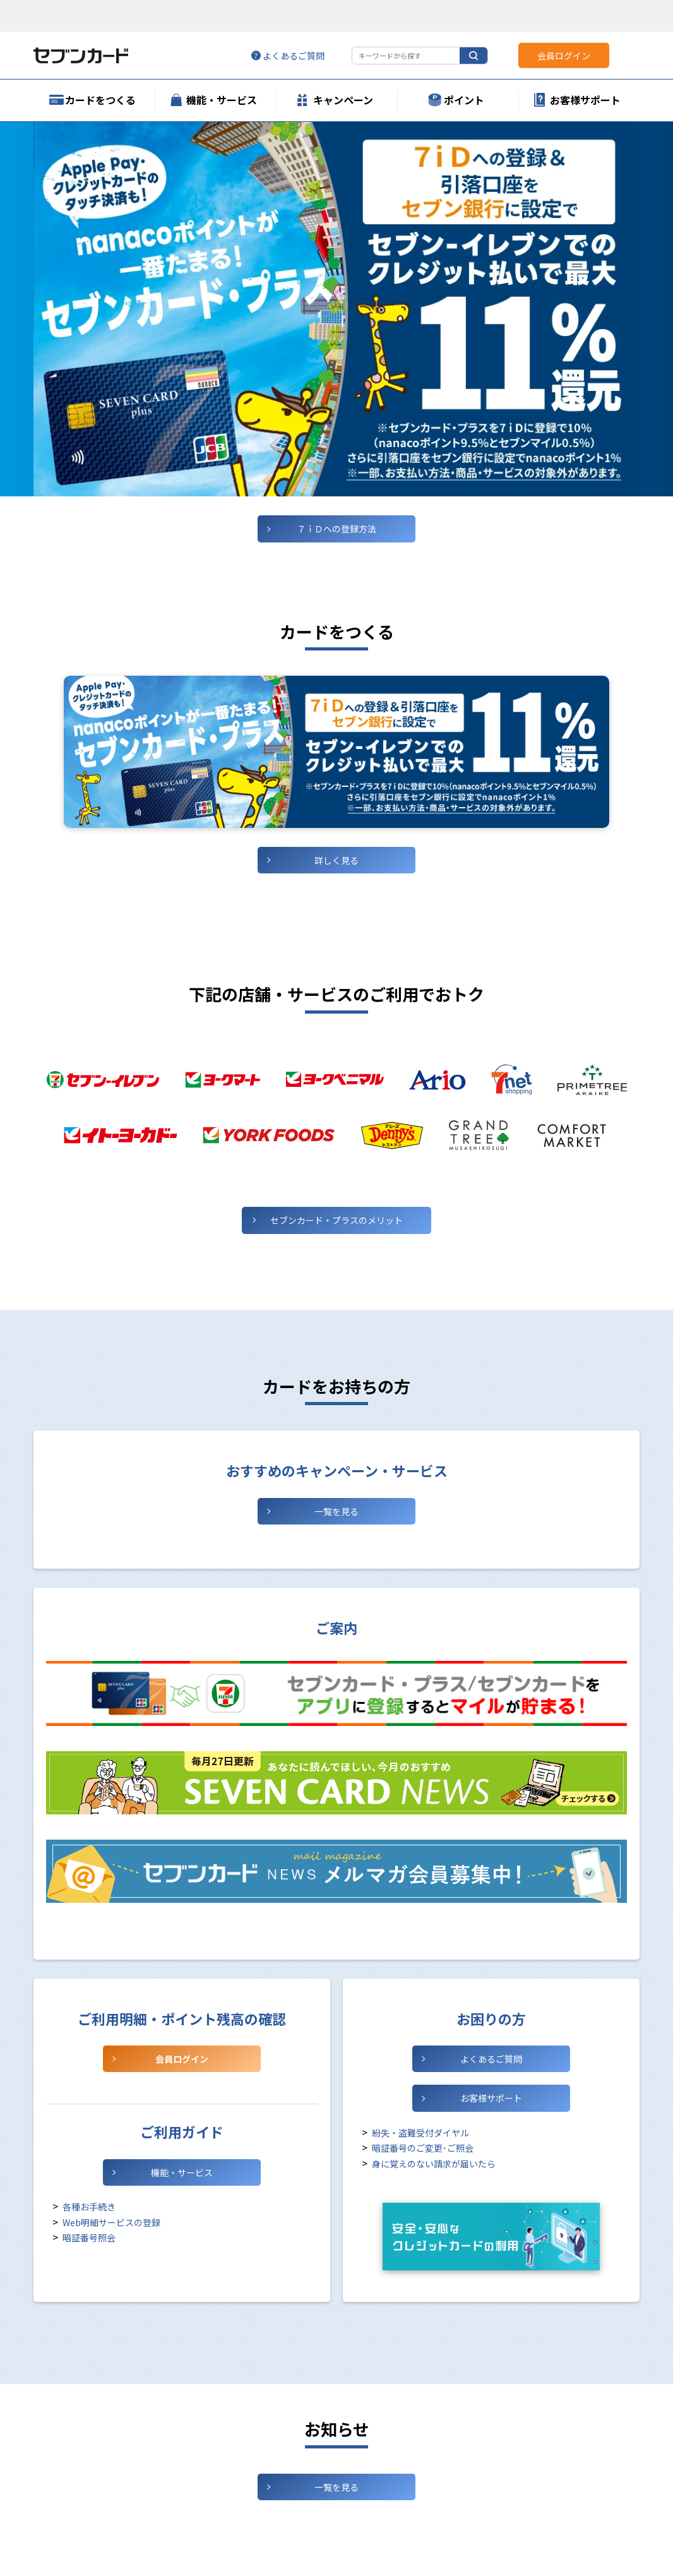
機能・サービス (182, 2172)
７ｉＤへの (336, 529)
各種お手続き (89, 2206)
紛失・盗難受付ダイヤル (420, 2132)
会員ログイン (181, 2058)
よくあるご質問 (491, 2058)
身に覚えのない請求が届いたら (434, 2163)
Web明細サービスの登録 (111, 2222)
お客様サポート (491, 2098)
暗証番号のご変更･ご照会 (422, 2148)
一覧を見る (336, 1511)
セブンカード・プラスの (336, 1220)
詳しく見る (336, 860)
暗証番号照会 (89, 2237)
